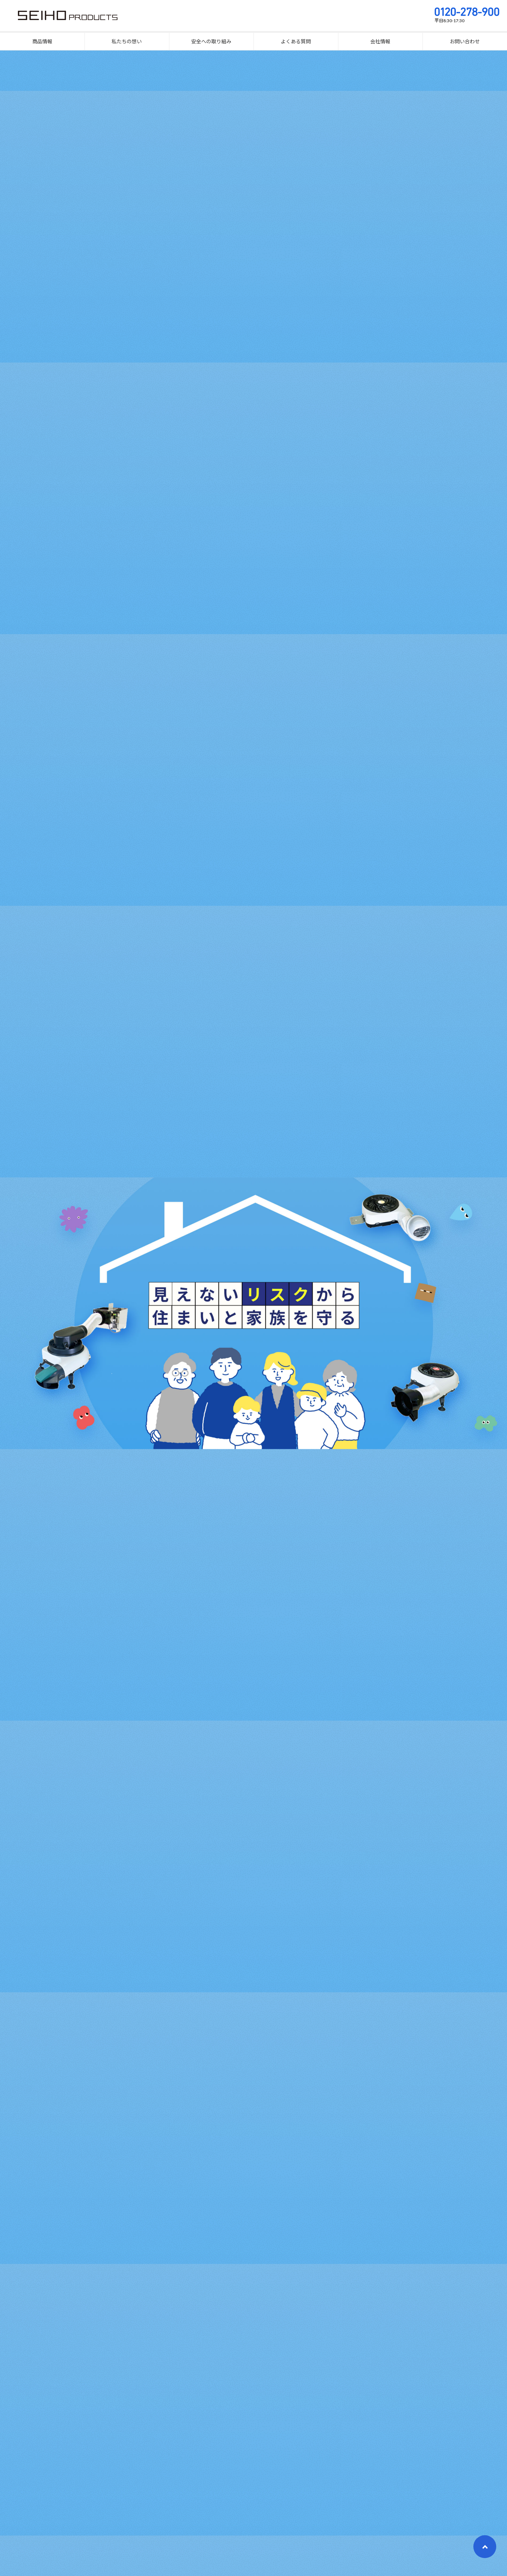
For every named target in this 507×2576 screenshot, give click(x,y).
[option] (253, 1313)
